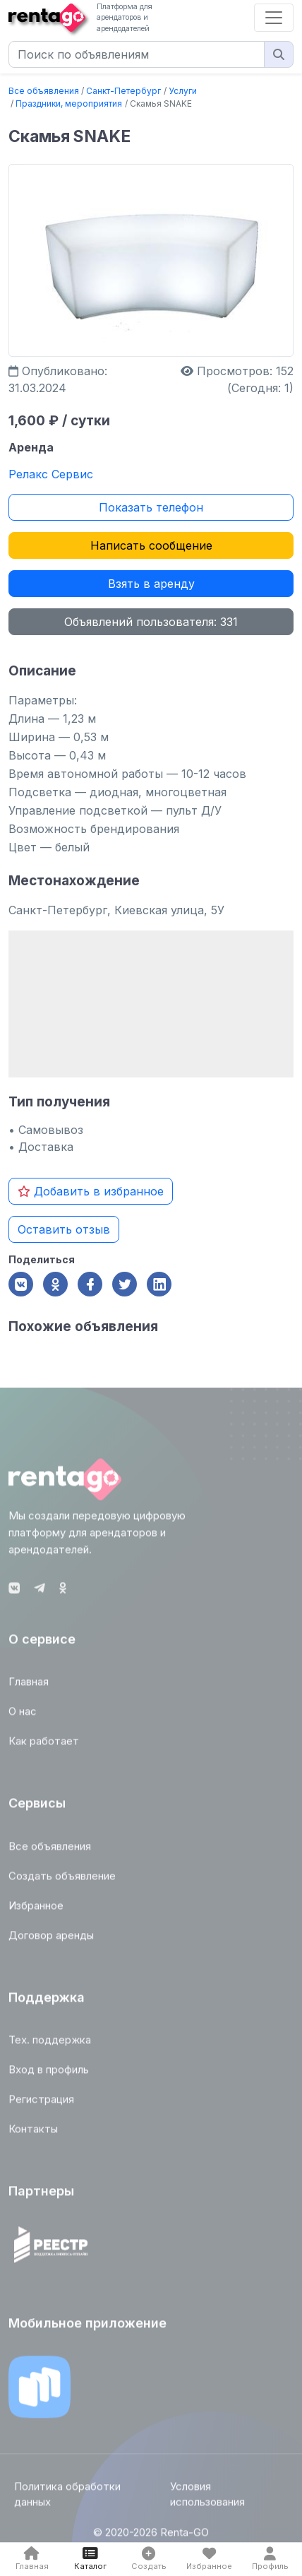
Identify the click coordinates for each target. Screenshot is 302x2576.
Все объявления (43, 90)
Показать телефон (151, 507)
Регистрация (41, 2103)
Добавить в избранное (91, 1191)
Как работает (43, 1745)
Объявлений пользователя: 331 (151, 622)
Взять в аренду (151, 584)
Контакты (33, 2133)
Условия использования (207, 2498)
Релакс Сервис (50, 474)
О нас (22, 1716)
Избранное (36, 1909)
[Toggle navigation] (274, 18)
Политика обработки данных (67, 2498)
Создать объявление (62, 1879)
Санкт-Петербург (123, 90)
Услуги (183, 90)
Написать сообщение (151, 545)
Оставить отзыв (64, 1229)
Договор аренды (51, 1939)
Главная (28, 1686)
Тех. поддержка (49, 2044)
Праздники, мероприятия (69, 103)
